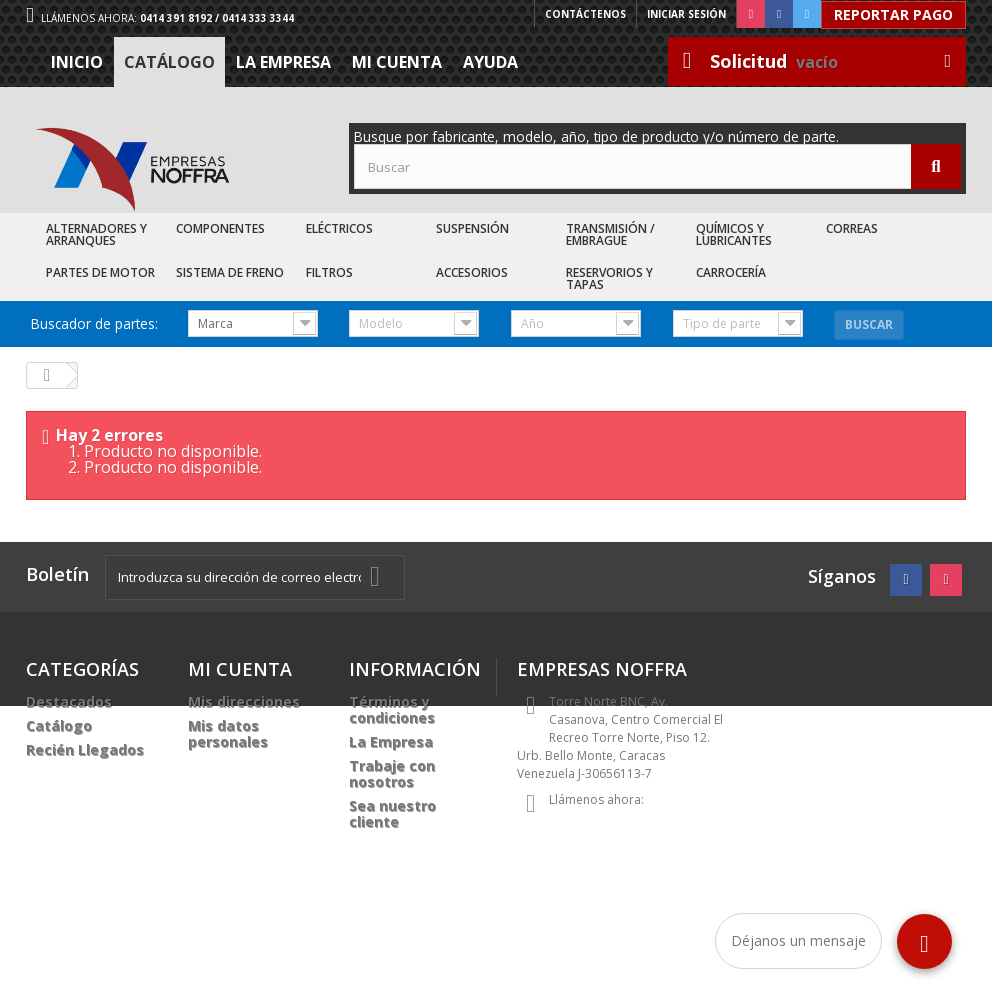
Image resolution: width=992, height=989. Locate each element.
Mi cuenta (397, 62)
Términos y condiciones (392, 709)
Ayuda (490, 62)
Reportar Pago (893, 14)
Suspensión (472, 228)
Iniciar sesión (686, 14)
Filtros (329, 272)
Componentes (220, 228)
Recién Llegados (85, 749)
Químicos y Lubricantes (734, 234)
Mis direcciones (244, 701)
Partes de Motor (100, 272)
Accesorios (472, 272)
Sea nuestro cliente (392, 813)
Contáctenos (585, 14)
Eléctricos (339, 228)
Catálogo (169, 62)
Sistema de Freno (230, 272)
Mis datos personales (228, 733)
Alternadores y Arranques (96, 234)
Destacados (69, 701)
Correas (852, 228)
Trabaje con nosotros (392, 773)
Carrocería (731, 272)
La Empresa (283, 62)
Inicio (77, 62)
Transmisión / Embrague (610, 234)
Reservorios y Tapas (609, 278)
